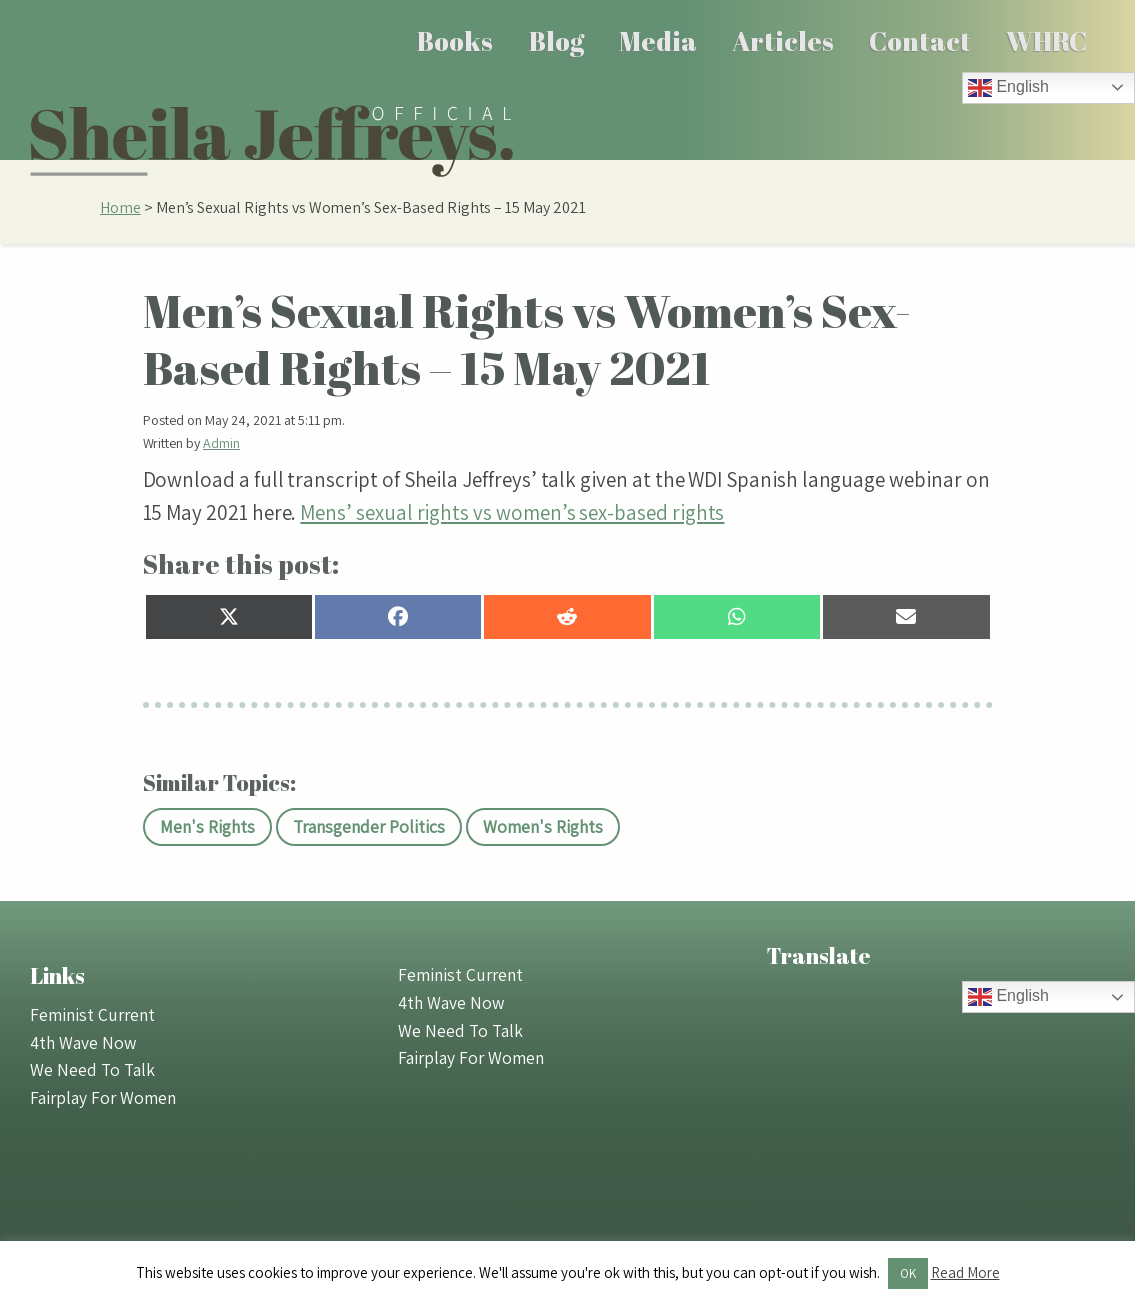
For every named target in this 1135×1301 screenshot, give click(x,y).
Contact (920, 41)
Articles (783, 41)
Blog (556, 41)
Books (455, 41)
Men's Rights (207, 826)
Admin (221, 443)
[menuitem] (455, 41)
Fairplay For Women (103, 1097)
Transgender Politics (369, 826)
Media (658, 41)
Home (120, 207)
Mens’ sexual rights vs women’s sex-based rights (512, 512)
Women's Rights (543, 826)
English (1008, 88)
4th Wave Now (83, 1042)
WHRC (1046, 41)
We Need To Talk (92, 1069)
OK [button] (908, 1273)
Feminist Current (92, 1014)
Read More (965, 1272)
